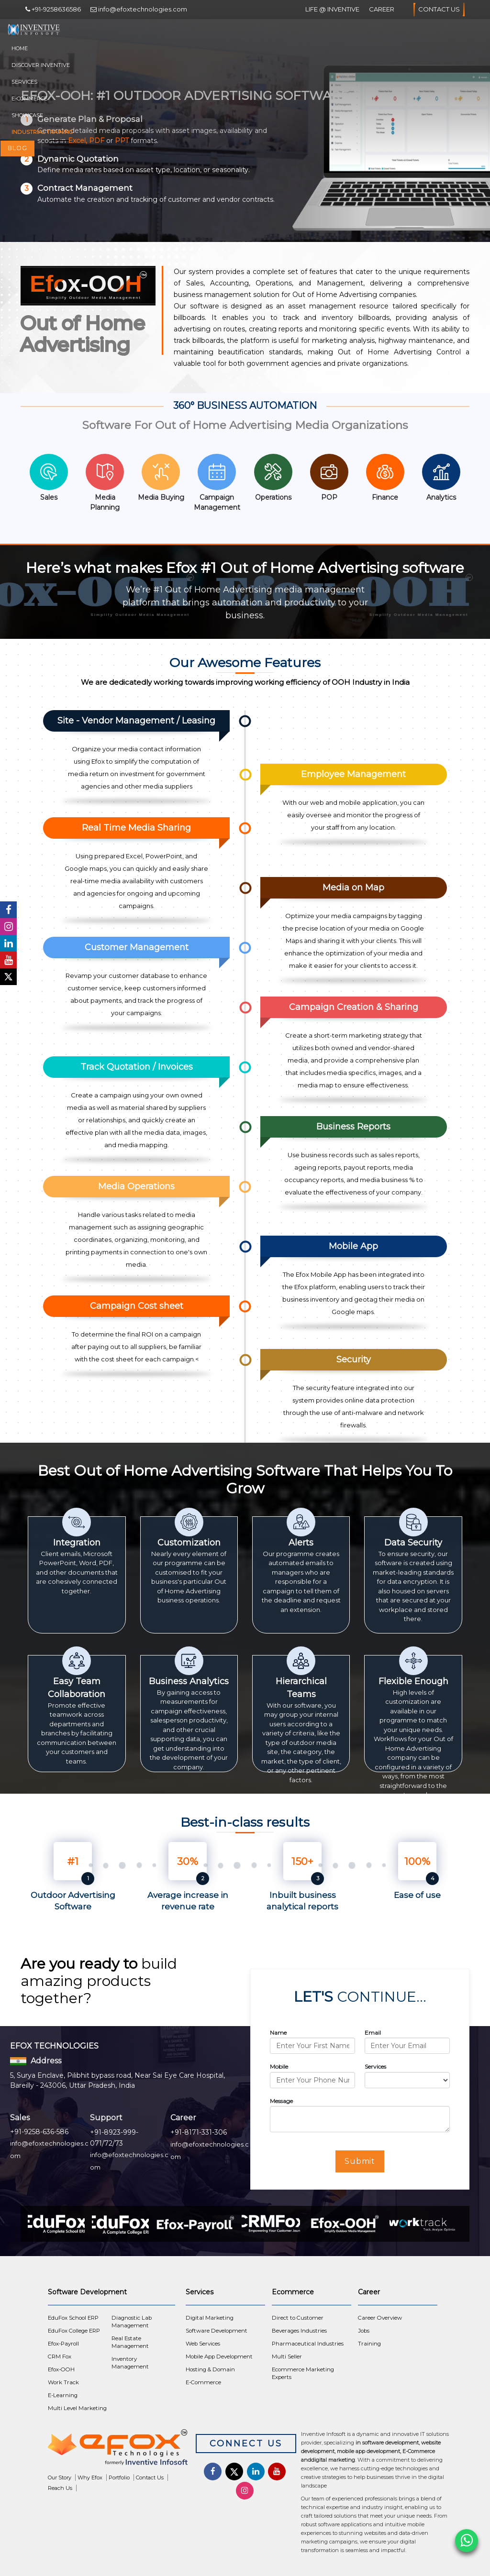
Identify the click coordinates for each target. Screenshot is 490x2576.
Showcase (27, 115)
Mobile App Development (219, 2356)
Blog (17, 148)
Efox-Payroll (63, 2343)
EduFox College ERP (74, 2330)
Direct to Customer (297, 2317)
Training (369, 2343)
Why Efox (90, 2477)
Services (24, 81)
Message (281, 2101)
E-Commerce (29, 98)
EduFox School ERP (73, 2317)
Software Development (216, 2330)
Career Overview (380, 2317)
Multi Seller (287, 2356)
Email (373, 2032)
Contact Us (439, 9)
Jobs (363, 2330)
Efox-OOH (61, 2369)
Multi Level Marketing (77, 2408)
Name (278, 2032)
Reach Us (60, 2488)
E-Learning (63, 2395)
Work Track (63, 2382)
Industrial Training (42, 132)
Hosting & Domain (210, 2369)
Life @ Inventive (332, 9)
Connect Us (246, 2443)
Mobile (279, 2066)
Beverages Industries (299, 2330)
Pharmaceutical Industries (308, 2343)
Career (381, 9)
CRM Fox (59, 2356)
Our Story (59, 2477)
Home (19, 48)
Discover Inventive (40, 65)
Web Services (203, 2343)
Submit (360, 2161)
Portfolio (119, 2477)
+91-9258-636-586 (39, 2131)
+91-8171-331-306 (198, 2132)
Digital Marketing (210, 2317)
